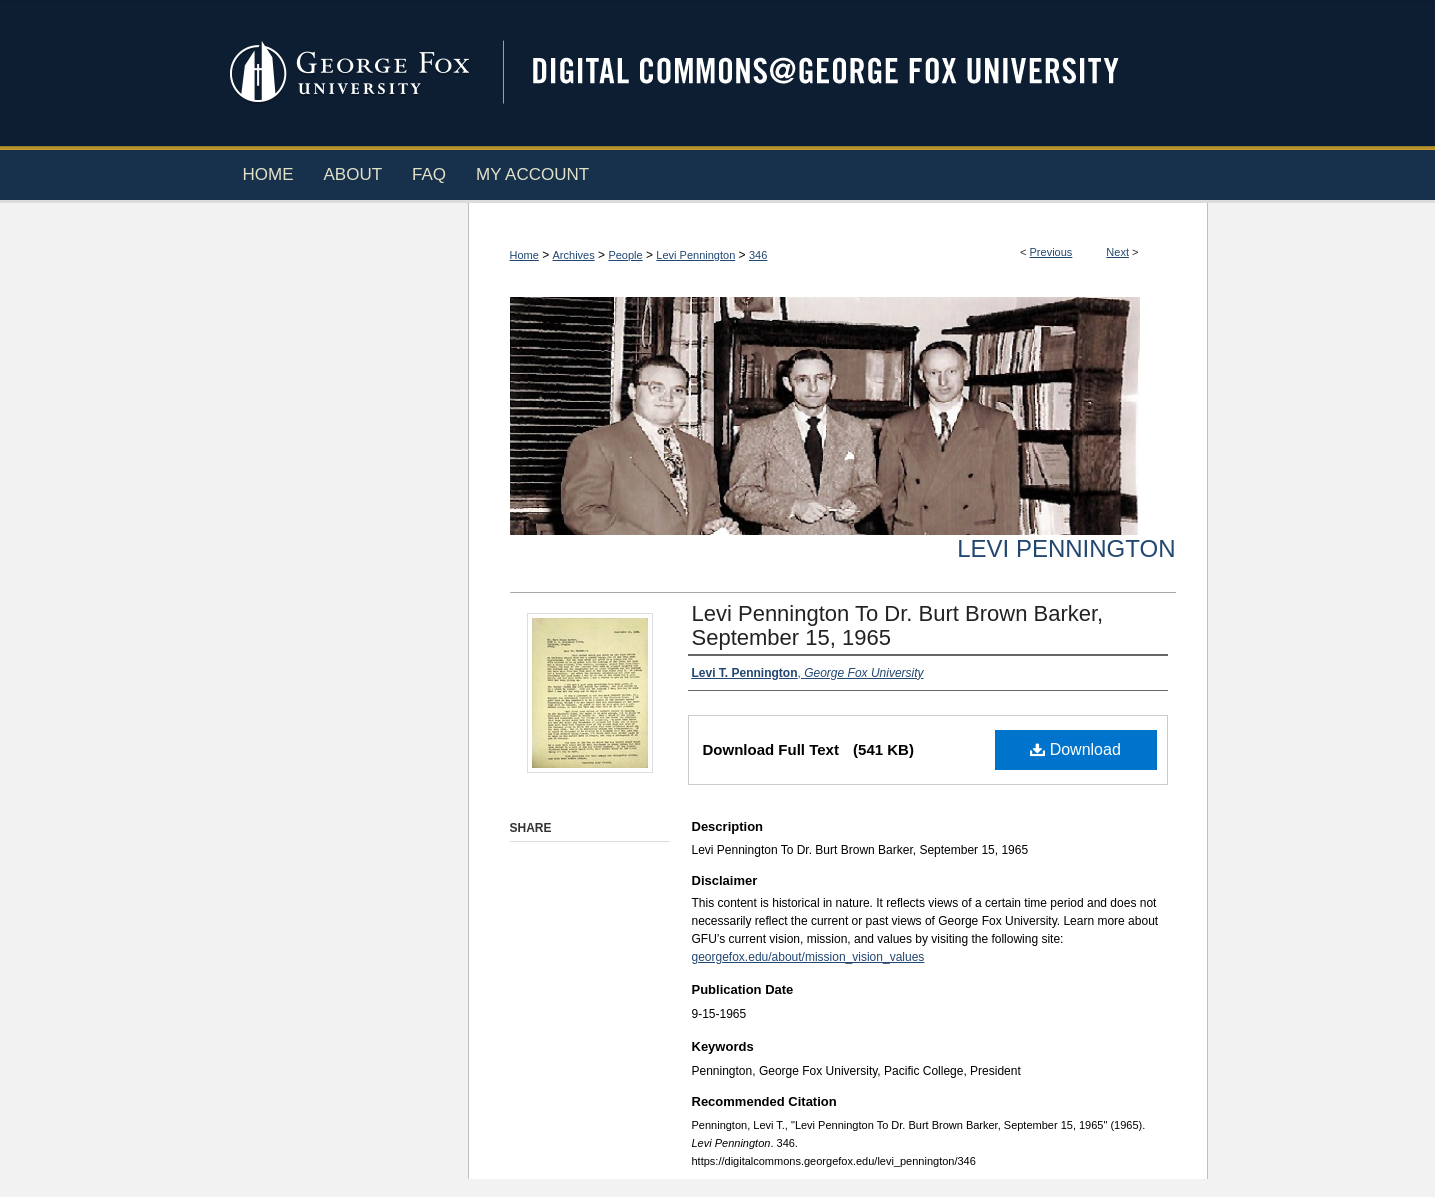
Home (524, 255)
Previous (1051, 252)
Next (1117, 252)
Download (1075, 749)
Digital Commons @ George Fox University (843, 72)
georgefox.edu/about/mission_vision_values (808, 957)
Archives (574, 255)
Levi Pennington (695, 255)
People (625, 255)
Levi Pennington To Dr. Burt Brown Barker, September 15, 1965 (898, 625)
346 (758, 255)
